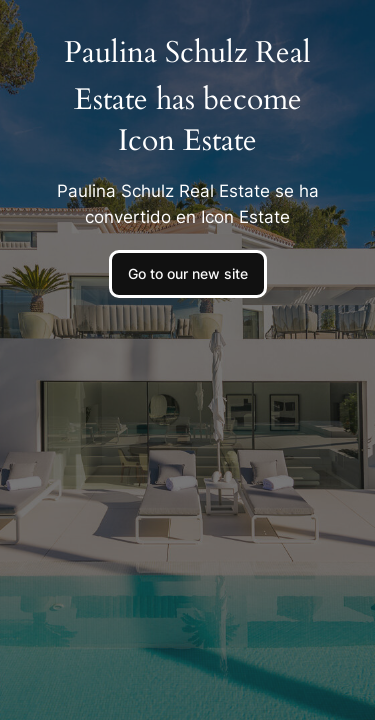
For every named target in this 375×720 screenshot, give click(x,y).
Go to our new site (188, 273)
